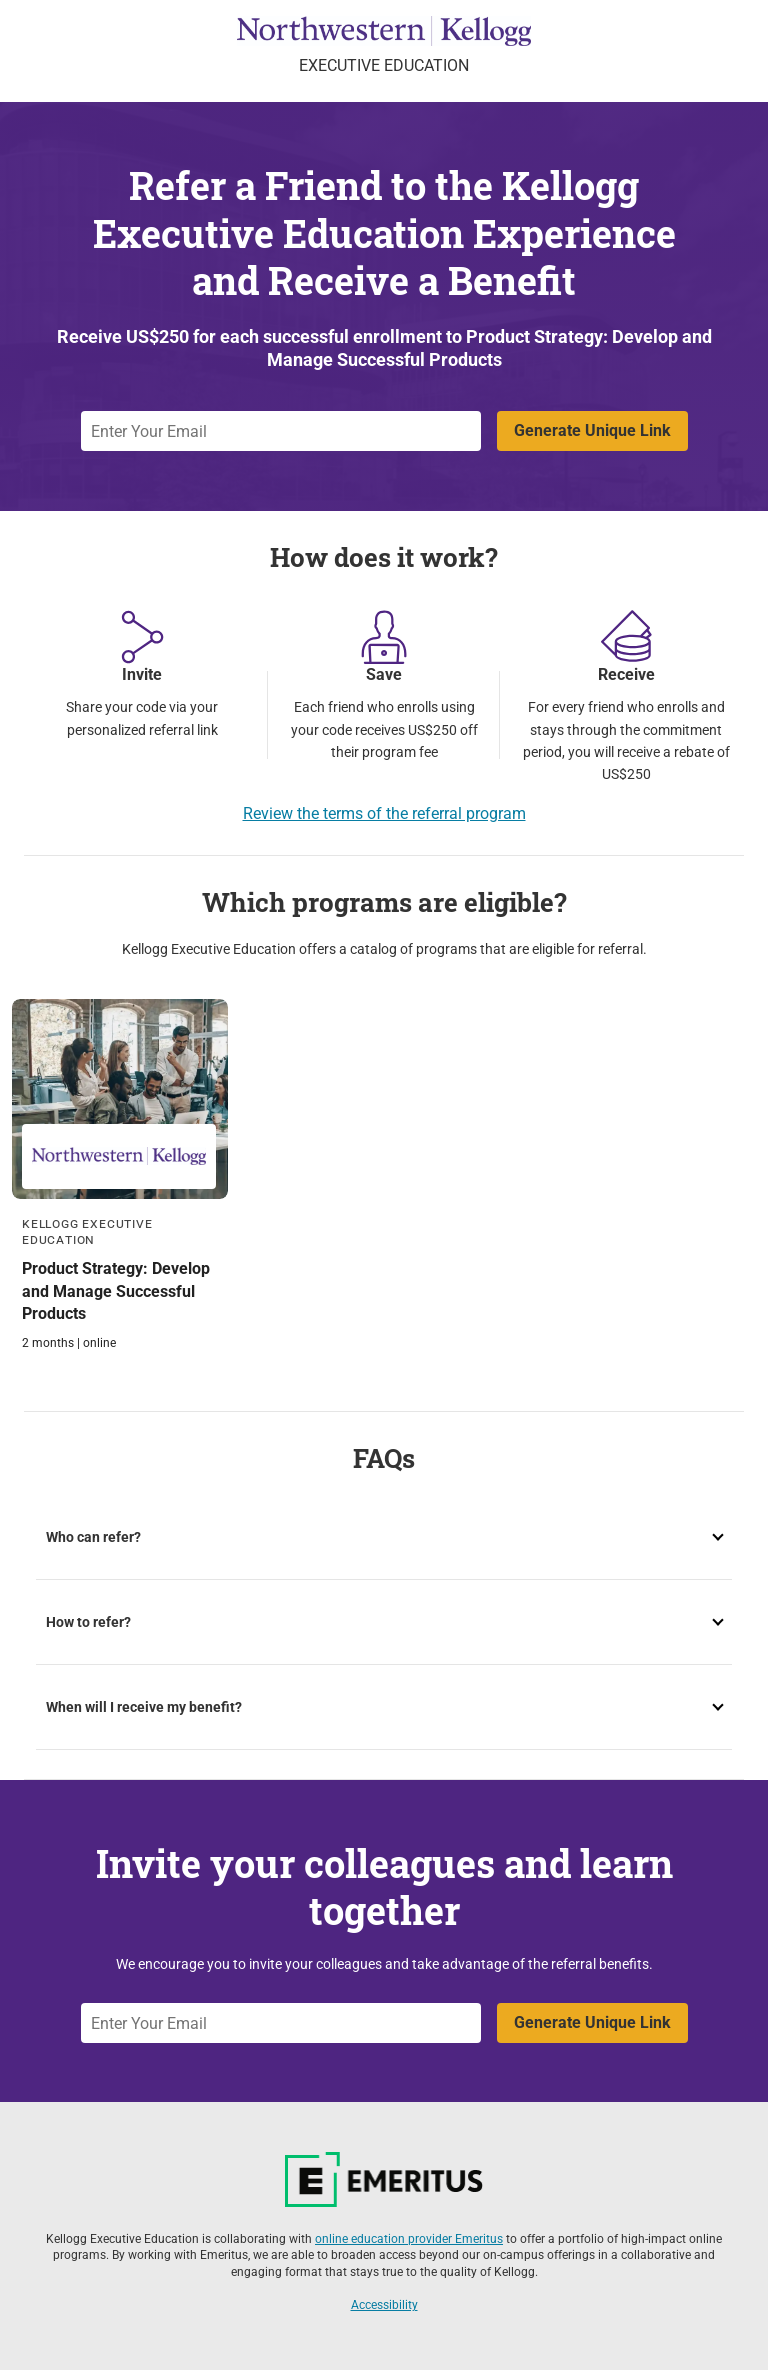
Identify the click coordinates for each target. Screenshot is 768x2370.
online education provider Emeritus (409, 2239)
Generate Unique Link (592, 430)
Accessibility (384, 2305)
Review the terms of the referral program (384, 813)
